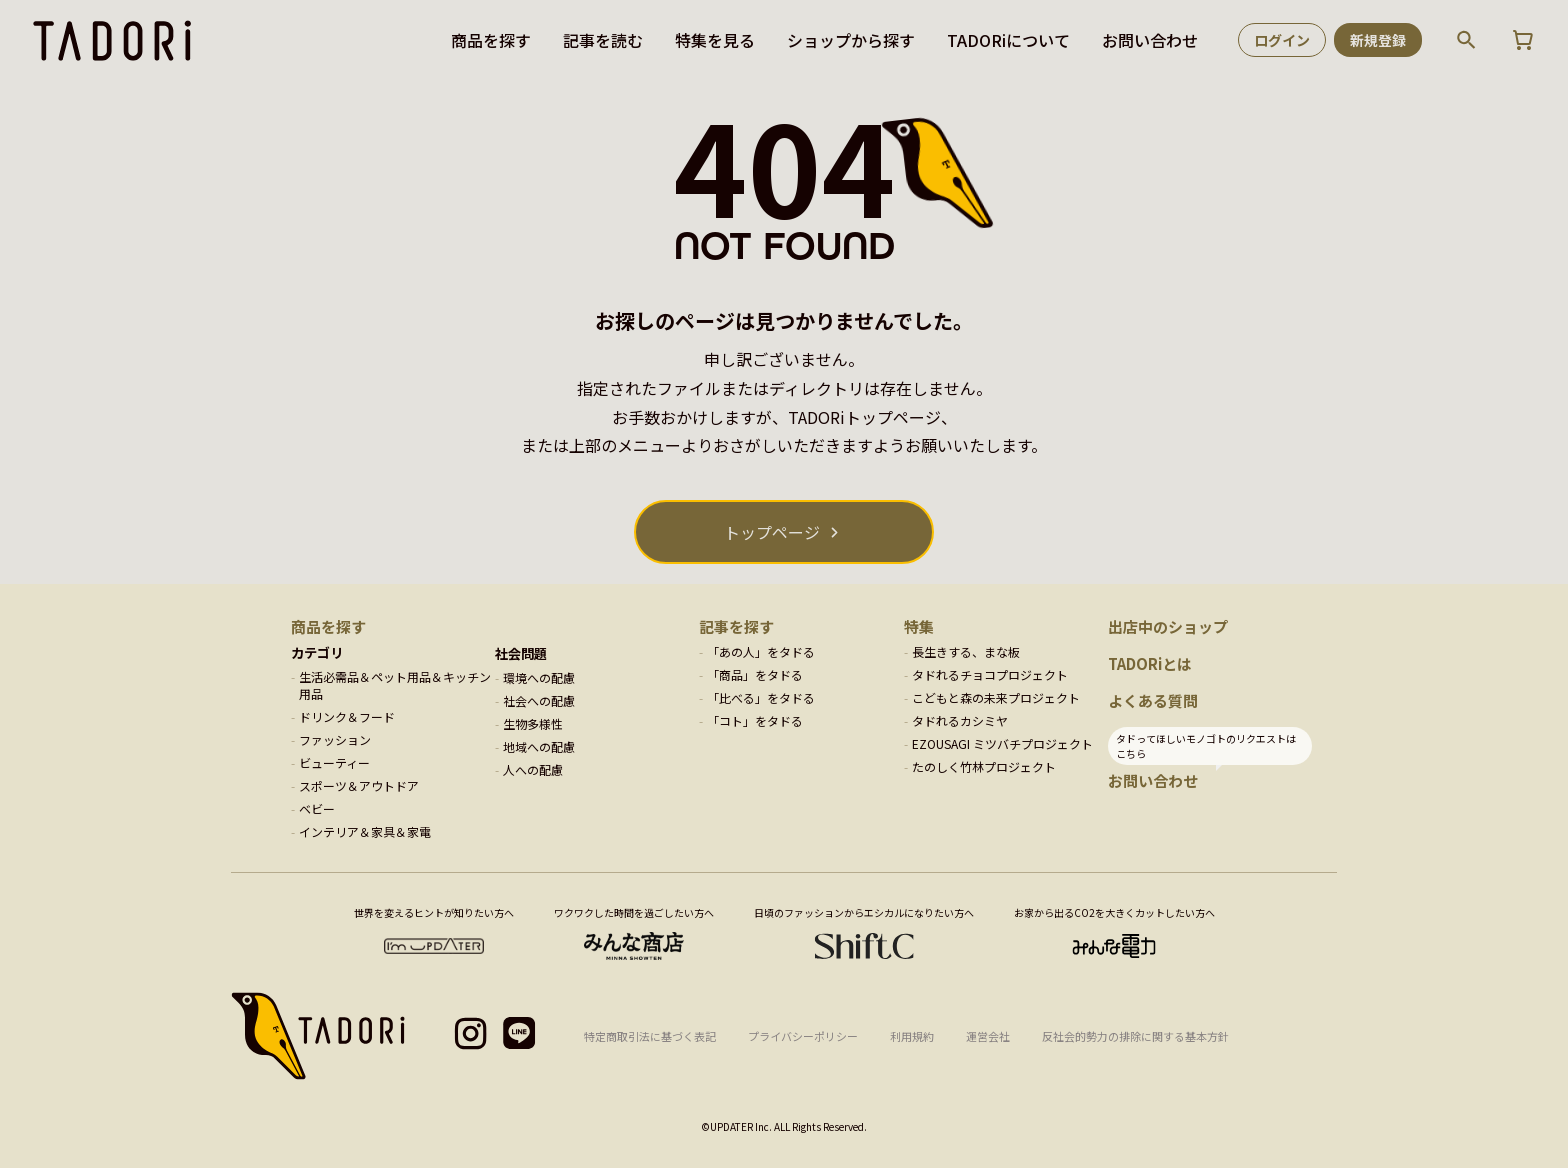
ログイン (1282, 40)
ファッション (335, 739)
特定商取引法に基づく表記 (650, 1036)
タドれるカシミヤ (960, 720)
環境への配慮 (539, 677)
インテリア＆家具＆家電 (365, 831)
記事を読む (603, 40)
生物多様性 (533, 723)
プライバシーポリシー (803, 1036)
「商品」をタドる (755, 674)
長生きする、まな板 (966, 651)
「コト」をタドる (755, 720)
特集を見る (715, 40)
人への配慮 (533, 769)
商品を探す (491, 40)
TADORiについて (1008, 40)
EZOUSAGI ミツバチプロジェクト (1002, 743)
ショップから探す (851, 40)
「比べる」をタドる (761, 697)
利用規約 (912, 1036)
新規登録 (1378, 40)
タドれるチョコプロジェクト (990, 674)
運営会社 (988, 1036)
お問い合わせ (1150, 40)
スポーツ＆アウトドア (359, 785)
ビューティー (334, 762)
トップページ (772, 532)
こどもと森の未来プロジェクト (996, 697)
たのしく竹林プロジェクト (984, 766)
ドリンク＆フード (347, 716)
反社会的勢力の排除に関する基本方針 (1135, 1036)
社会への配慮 (539, 700)
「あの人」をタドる (761, 651)
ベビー (317, 808)
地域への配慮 (539, 746)
